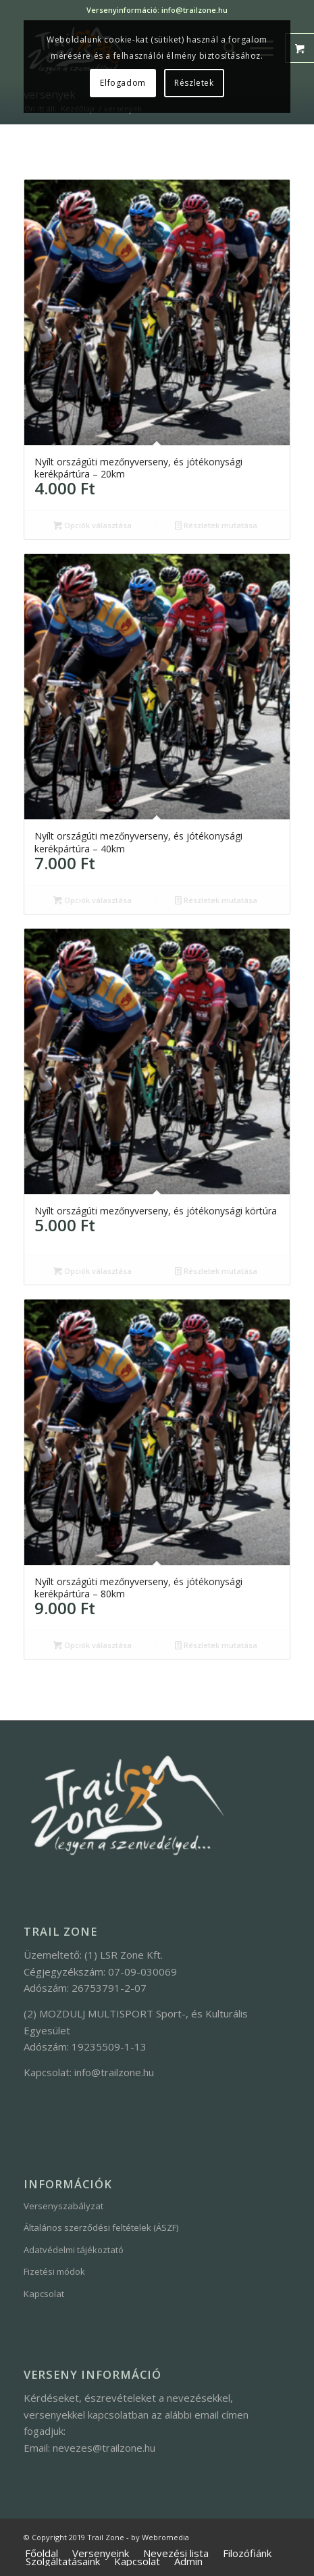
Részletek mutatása (216, 525)
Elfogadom (122, 82)
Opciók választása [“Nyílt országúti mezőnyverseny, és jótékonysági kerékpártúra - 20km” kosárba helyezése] (92, 525)
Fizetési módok (54, 2271)
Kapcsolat (44, 2294)
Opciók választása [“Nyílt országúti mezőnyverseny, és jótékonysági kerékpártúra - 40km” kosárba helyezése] (92, 900)
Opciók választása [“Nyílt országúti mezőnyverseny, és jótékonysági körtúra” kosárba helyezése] (92, 1270)
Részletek (193, 82)
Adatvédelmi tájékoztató (74, 2250)
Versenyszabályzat (63, 2206)
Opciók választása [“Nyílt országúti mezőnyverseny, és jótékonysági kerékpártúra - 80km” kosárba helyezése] (92, 1645)
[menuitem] (41, 2554)
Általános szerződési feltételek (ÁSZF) (101, 2227)
